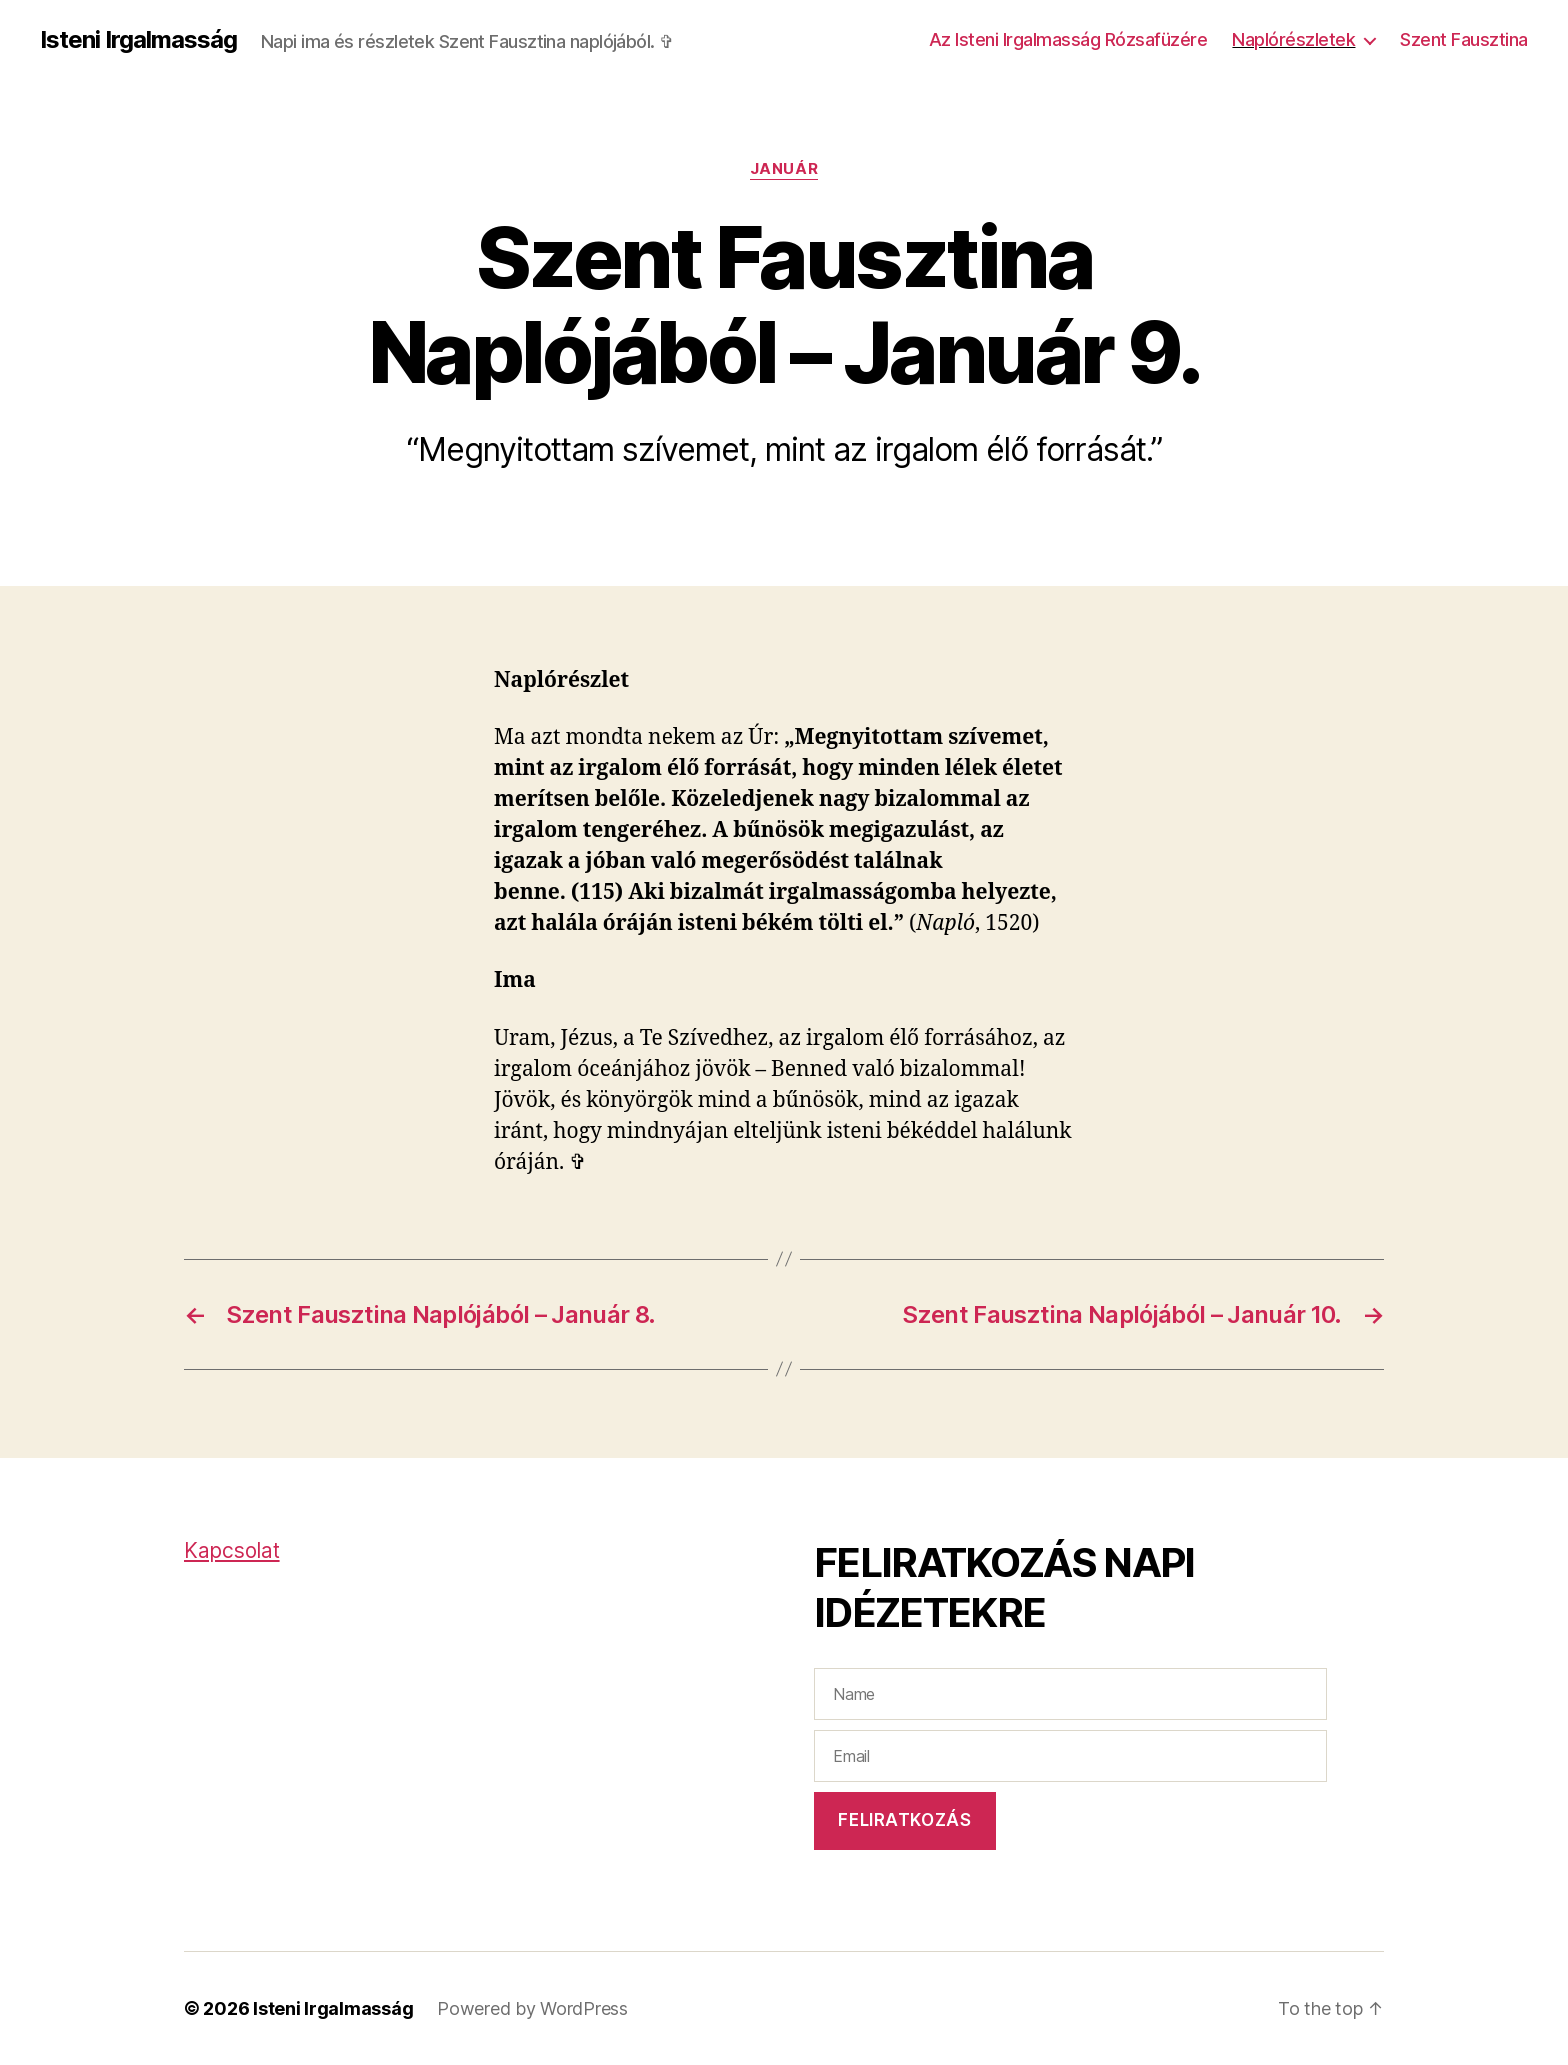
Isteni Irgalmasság (138, 40)
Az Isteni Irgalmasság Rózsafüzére (1068, 39)
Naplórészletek (1293, 39)
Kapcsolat (232, 1550)
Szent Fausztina (1464, 39)
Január (784, 169)
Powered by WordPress (532, 2008)
